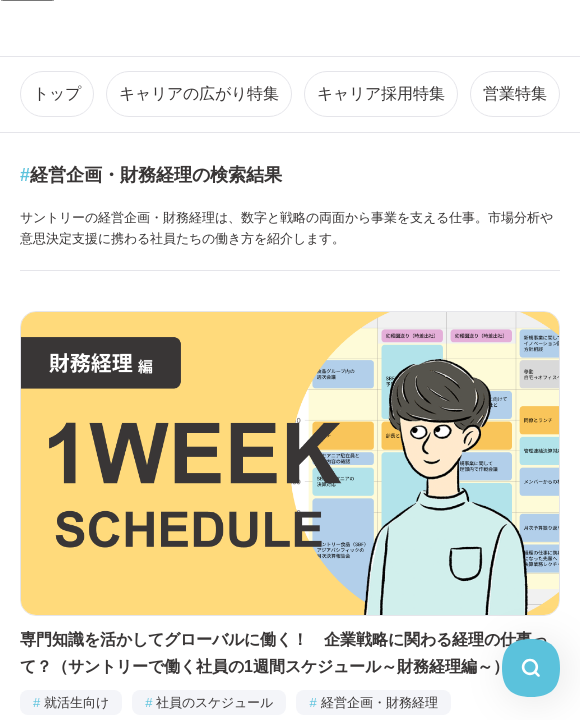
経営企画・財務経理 (373, 702)
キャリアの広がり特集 (199, 93)
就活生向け (71, 702)
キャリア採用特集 (381, 93)
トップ (57, 93)
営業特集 (515, 93)
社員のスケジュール (209, 702)
